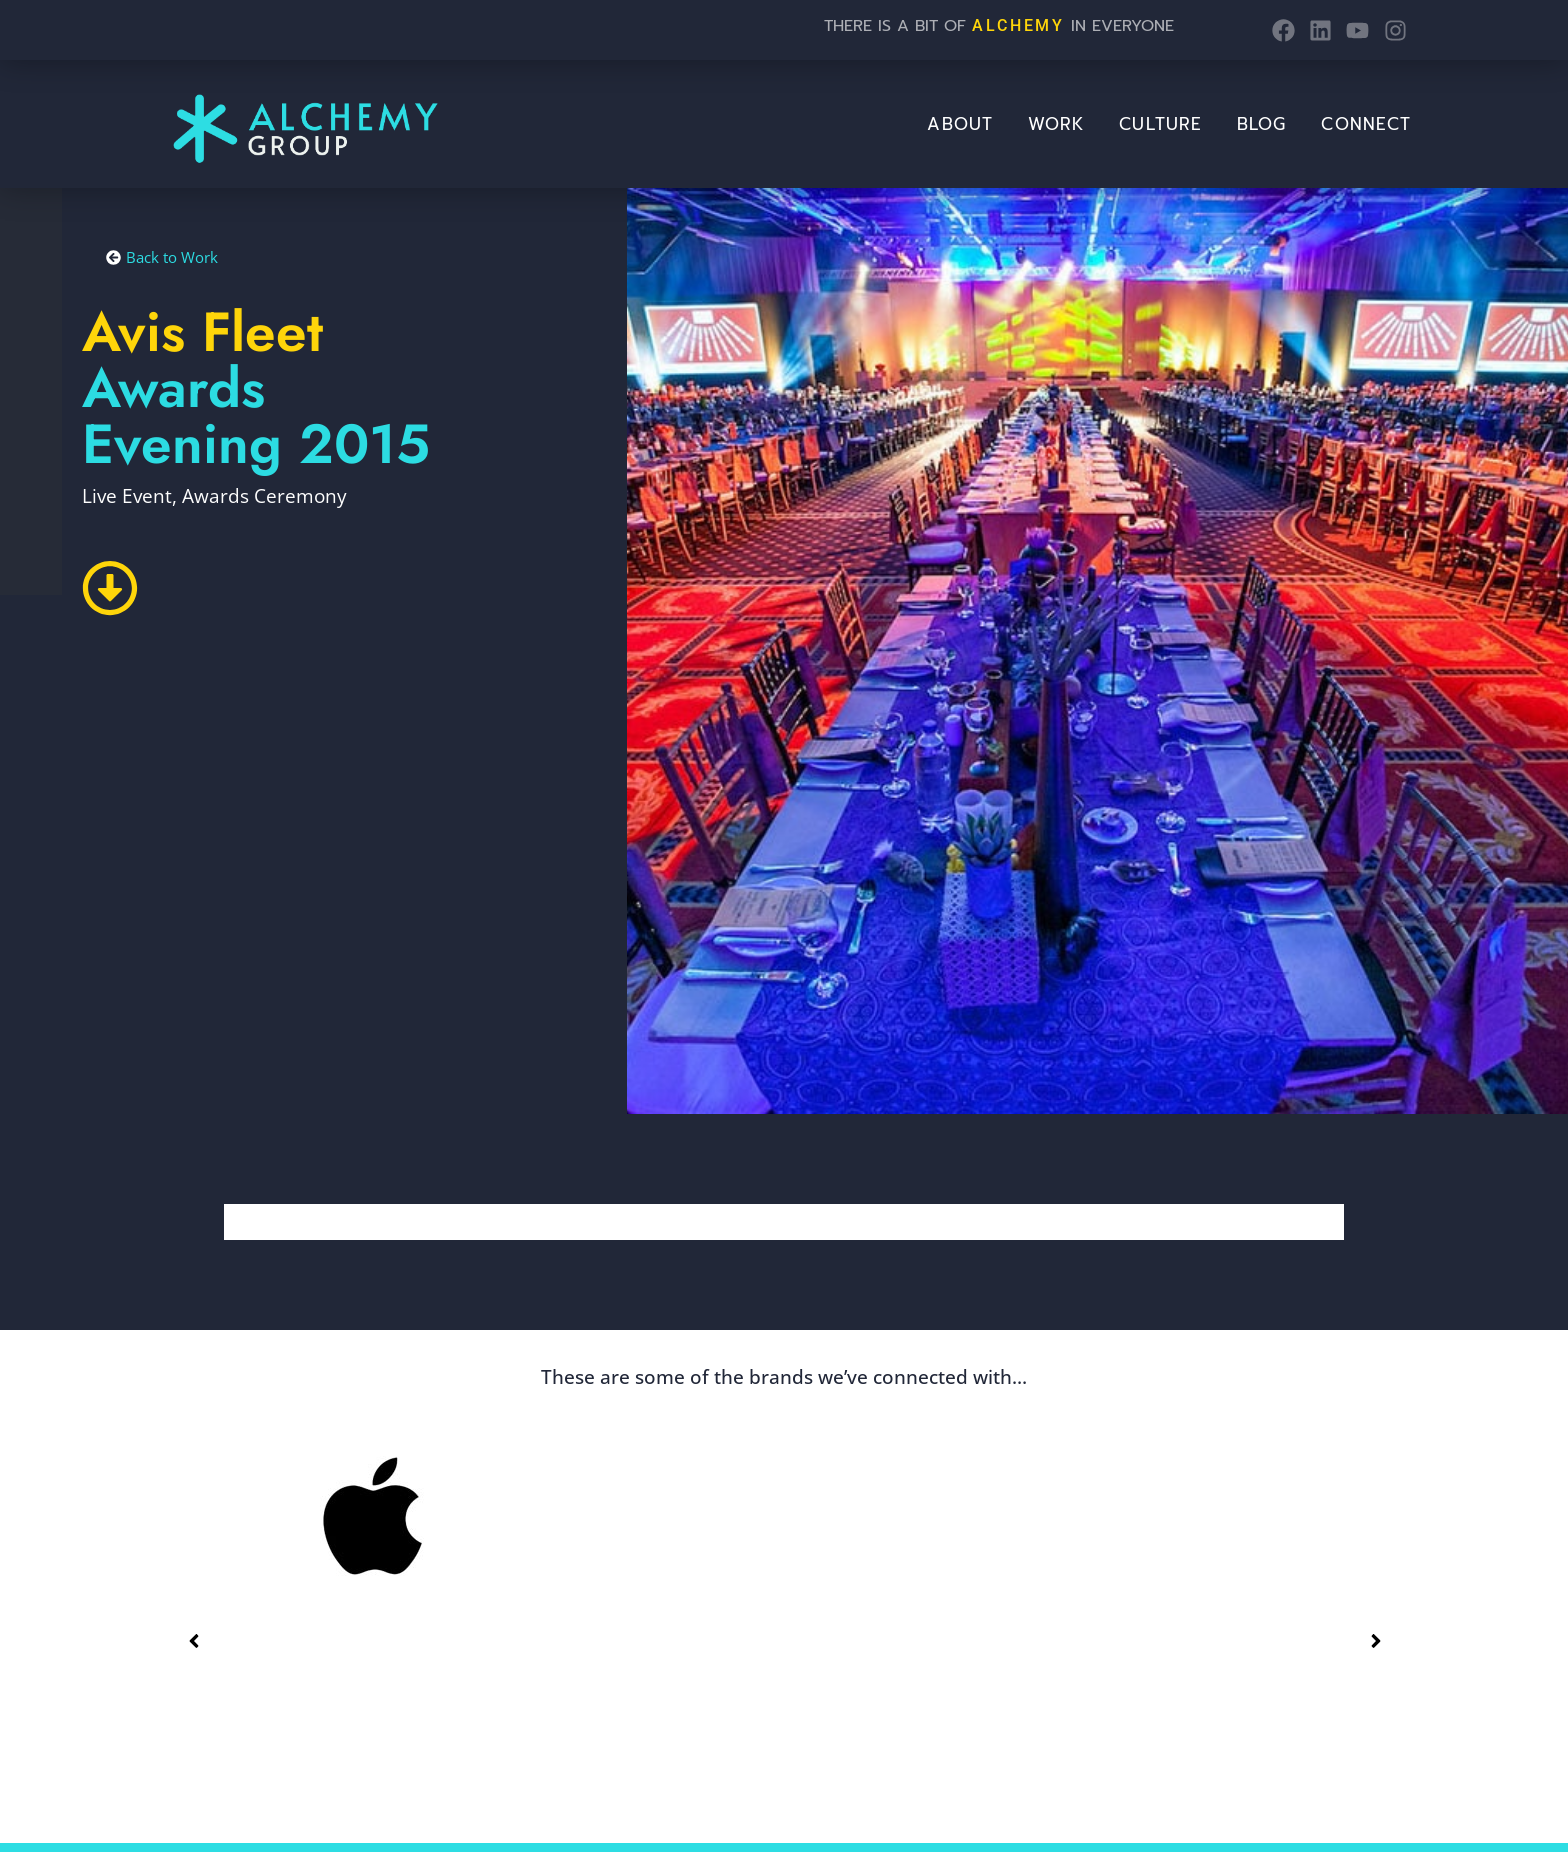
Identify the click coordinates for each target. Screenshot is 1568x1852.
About (960, 124)
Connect (1366, 124)
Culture (1160, 124)
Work (1056, 124)
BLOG (1261, 124)
